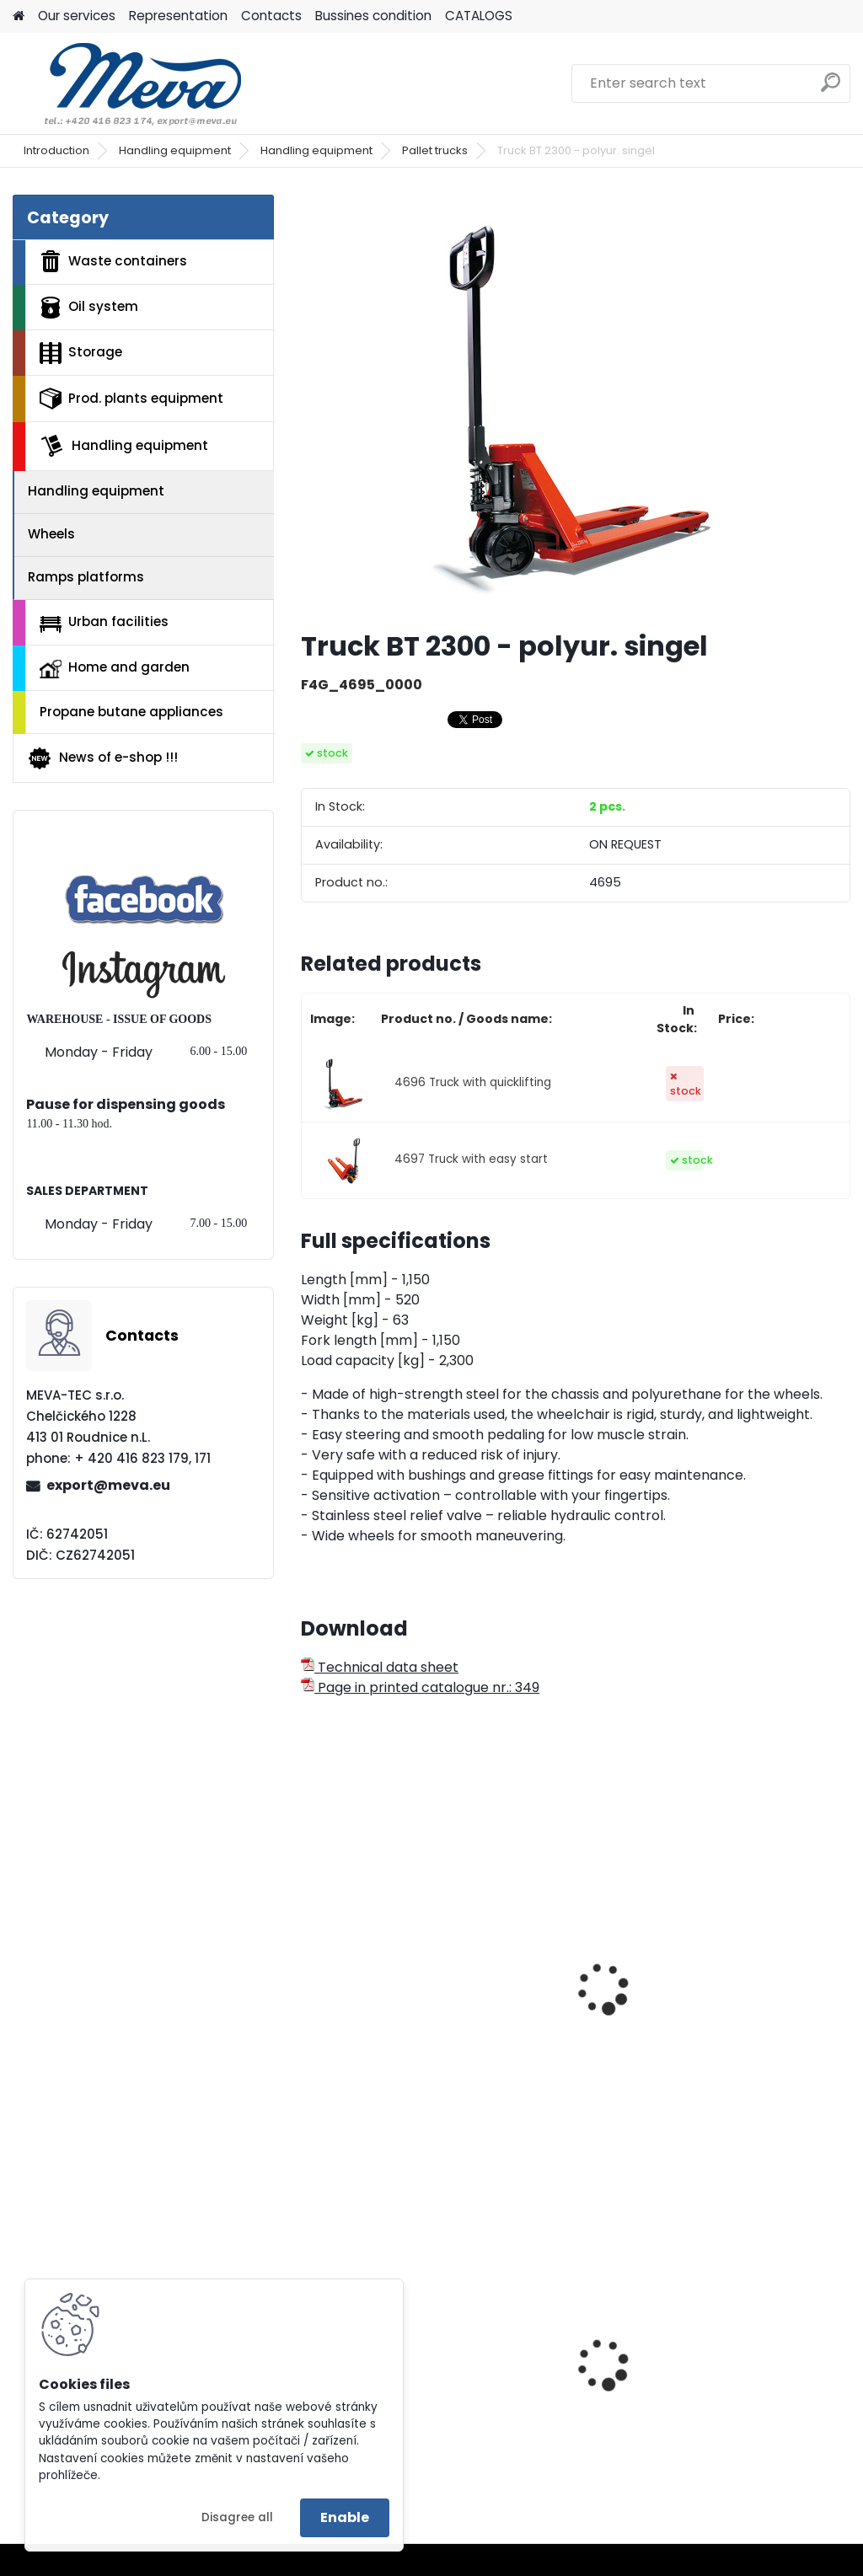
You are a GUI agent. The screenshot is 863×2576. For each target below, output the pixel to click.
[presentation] (308, 1970)
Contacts (271, 15)
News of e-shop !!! (102, 758)
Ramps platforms (86, 577)
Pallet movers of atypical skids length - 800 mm (576, 1971)
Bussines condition (373, 15)
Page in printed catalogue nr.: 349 (420, 1687)
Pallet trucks (435, 150)
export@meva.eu (108, 1485)
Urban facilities (104, 622)
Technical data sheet (379, 1667)
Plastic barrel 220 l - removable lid (752, 2383)
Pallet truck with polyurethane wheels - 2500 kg (386, 1995)
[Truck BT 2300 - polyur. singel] (575, 405)
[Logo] (128, 83)
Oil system (89, 308)
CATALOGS (478, 15)
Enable (344, 2517)
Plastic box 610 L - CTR (572, 2358)
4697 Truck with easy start (471, 1159)
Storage (81, 353)
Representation (178, 15)
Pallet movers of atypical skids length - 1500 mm (763, 1995)
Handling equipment (175, 150)
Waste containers (113, 261)
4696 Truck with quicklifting (472, 1082)
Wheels (51, 534)
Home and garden (115, 668)
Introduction (56, 150)
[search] (830, 88)
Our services (76, 15)
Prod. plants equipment (131, 399)
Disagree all (237, 2517)
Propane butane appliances (131, 711)
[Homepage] (18, 16)
